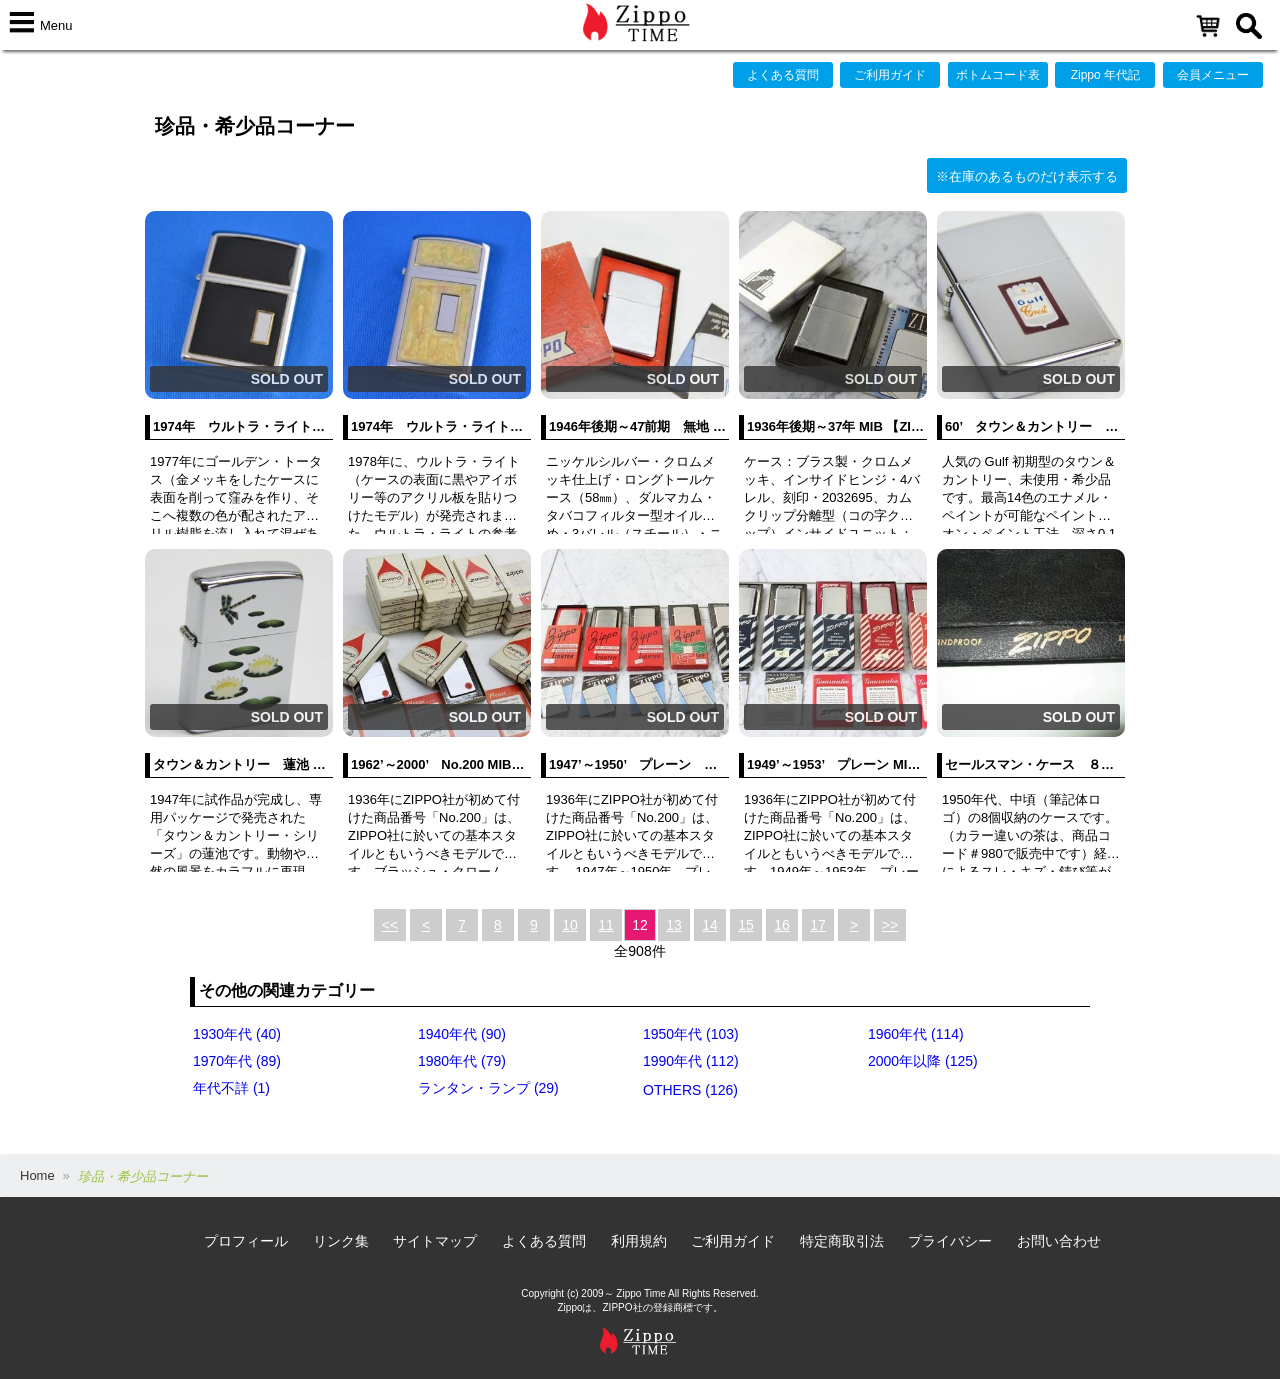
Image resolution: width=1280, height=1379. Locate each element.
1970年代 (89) (237, 1061)
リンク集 (341, 1241)
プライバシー (950, 1241)
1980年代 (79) (462, 1061)
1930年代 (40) (237, 1034)
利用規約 (639, 1241)
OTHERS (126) (690, 1090)
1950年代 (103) (691, 1034)
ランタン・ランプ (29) (488, 1088)
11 (606, 925)
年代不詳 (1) (231, 1088)
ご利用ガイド (890, 75)
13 (674, 925)
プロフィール (246, 1241)
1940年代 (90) (462, 1034)
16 (782, 925)
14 (710, 925)
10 (570, 925)
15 (746, 925)
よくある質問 (783, 75)
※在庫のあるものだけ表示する (1027, 176)
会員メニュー (1213, 75)
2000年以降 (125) (923, 1061)
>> (890, 925)
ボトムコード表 (998, 75)
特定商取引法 (842, 1241)
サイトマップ (435, 1241)
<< (390, 925)
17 (818, 925)
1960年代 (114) (916, 1034)
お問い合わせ (1059, 1241)
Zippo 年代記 (1105, 75)
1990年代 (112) (691, 1061)
